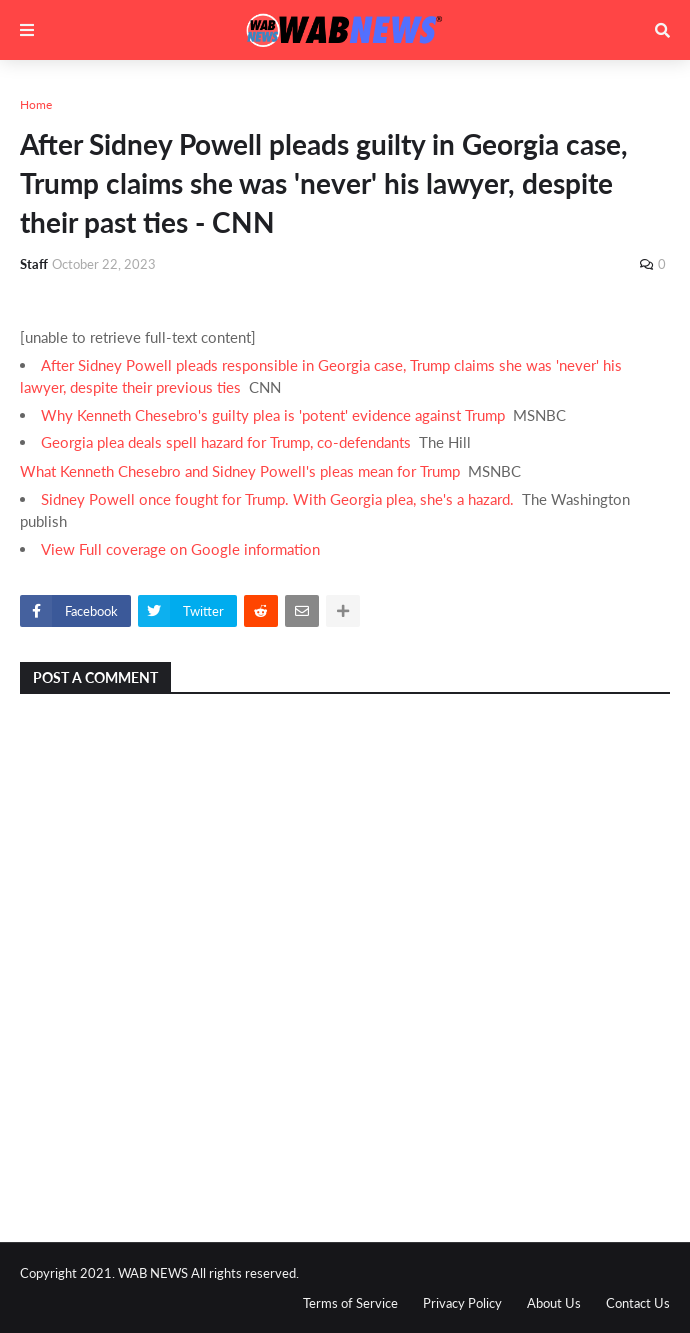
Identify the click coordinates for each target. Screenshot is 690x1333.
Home (36, 104)
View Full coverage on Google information (180, 549)
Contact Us (638, 1303)
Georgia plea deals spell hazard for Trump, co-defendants (226, 442)
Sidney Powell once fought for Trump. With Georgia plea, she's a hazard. (277, 499)
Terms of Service (350, 1303)
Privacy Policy (462, 1303)
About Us (554, 1303)
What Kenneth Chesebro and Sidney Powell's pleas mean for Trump (240, 471)
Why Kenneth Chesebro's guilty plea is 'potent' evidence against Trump (273, 415)
